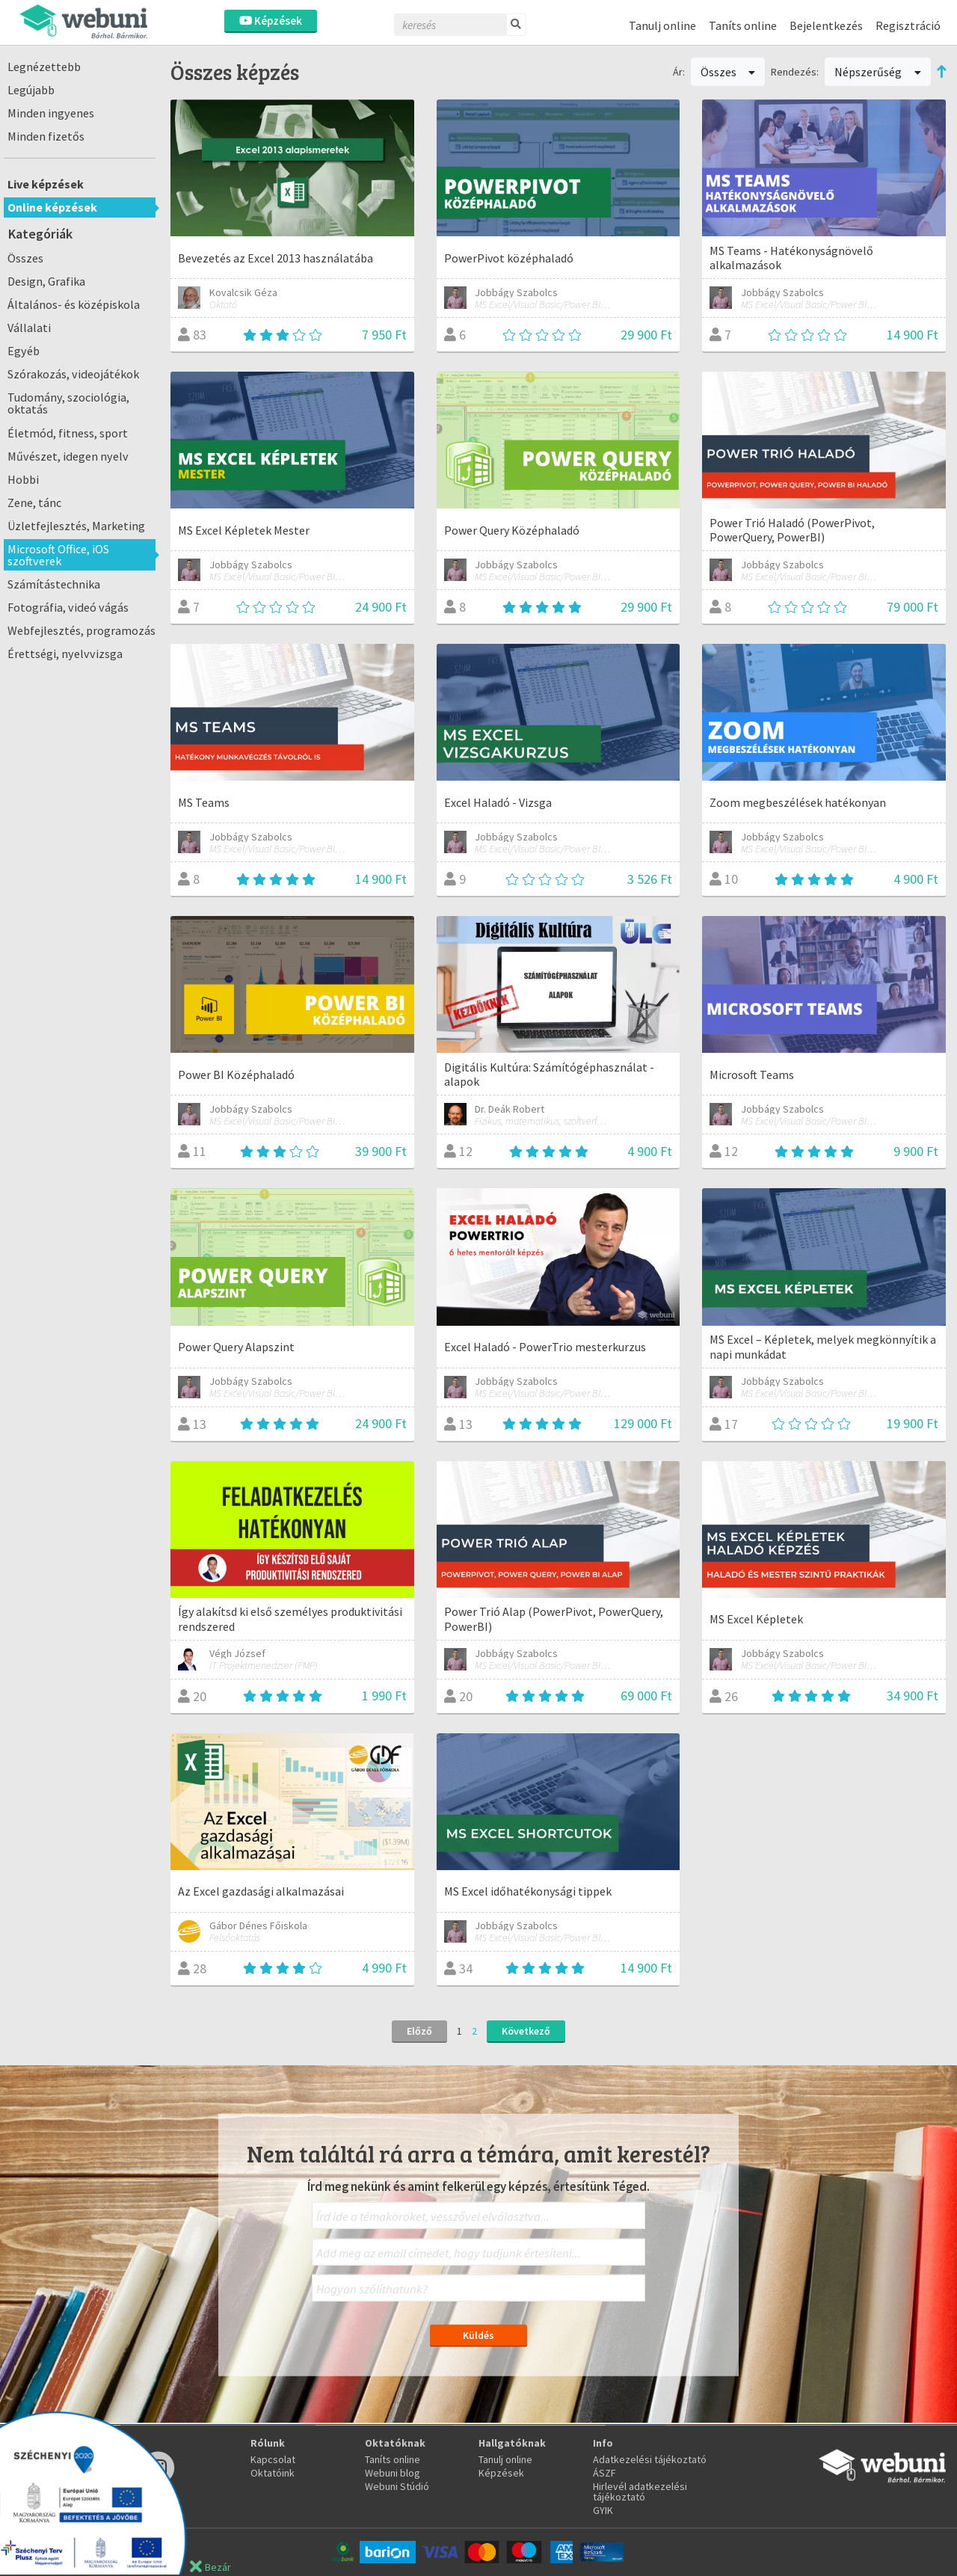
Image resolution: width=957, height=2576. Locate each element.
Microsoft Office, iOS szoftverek (58, 554)
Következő (526, 2031)
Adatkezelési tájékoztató (650, 2459)
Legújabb (31, 89)
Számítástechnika (53, 584)
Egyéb (23, 350)
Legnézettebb (44, 66)
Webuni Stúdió (397, 2486)
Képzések (270, 20)
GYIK (603, 2510)
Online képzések (52, 207)
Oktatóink (272, 2473)
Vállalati (29, 327)
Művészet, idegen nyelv (68, 456)
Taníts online (743, 25)
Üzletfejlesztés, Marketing (76, 525)
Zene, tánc (34, 502)
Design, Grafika (46, 281)
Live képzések (45, 183)
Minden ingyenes (50, 112)
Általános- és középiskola (73, 304)
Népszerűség (877, 71)
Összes (25, 257)
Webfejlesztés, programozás (81, 630)
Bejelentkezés (826, 25)
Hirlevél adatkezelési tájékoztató (640, 2491)
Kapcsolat (272, 2459)
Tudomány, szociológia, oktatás (68, 403)
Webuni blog (392, 2473)
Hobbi (23, 479)
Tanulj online (662, 25)
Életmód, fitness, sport (67, 432)
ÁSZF (604, 2473)
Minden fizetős (45, 136)
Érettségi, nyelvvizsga (65, 653)
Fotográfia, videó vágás (68, 607)
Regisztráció (908, 25)
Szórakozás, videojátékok (73, 373)
